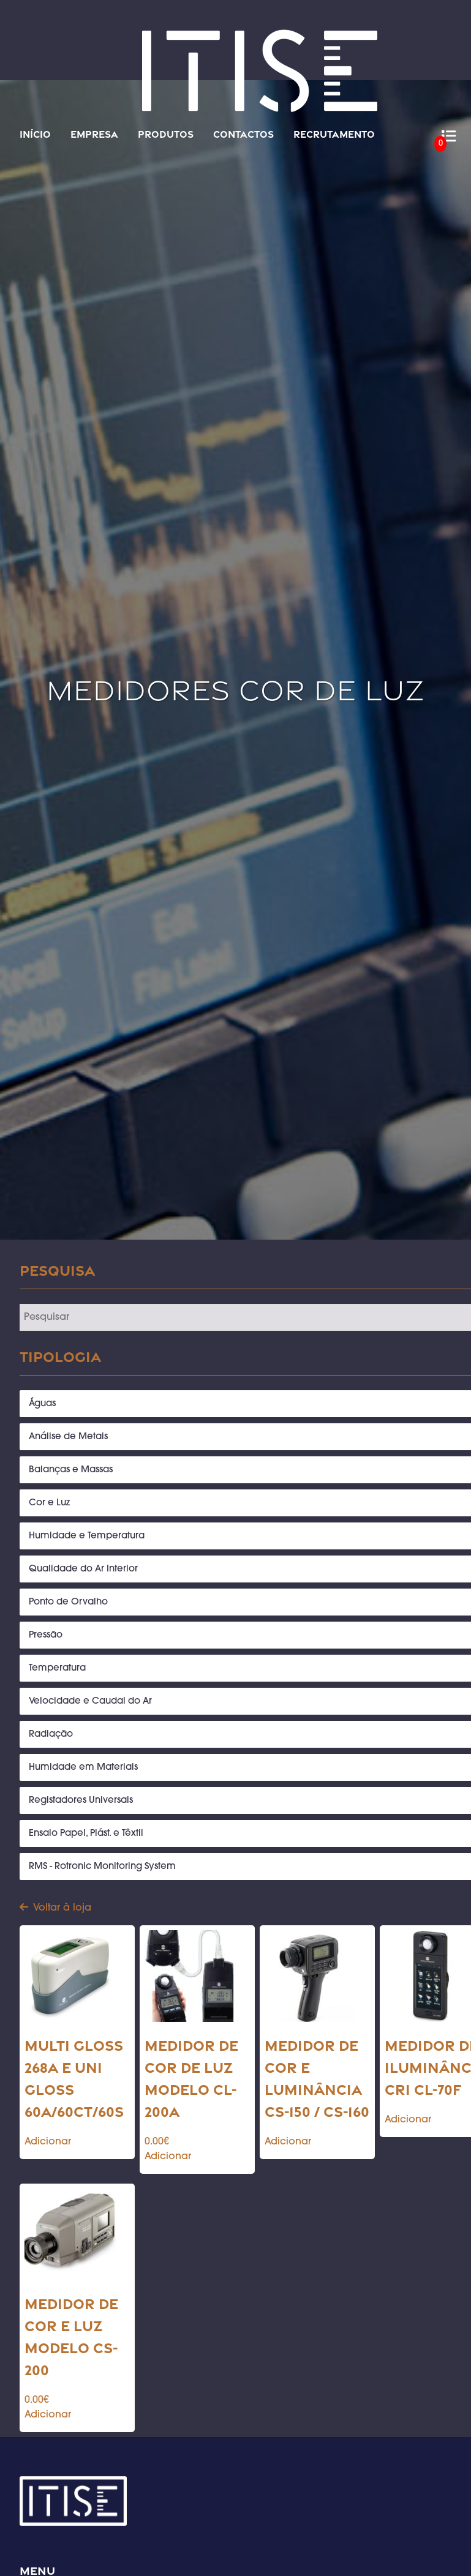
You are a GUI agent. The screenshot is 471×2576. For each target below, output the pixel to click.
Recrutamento (334, 134)
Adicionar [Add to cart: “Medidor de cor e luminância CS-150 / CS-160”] (288, 2142)
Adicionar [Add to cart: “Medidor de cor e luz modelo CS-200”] (47, 2415)
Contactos (243, 134)
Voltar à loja (55, 1908)
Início (35, 134)
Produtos (166, 134)
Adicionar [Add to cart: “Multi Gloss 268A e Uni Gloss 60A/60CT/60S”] (47, 2142)
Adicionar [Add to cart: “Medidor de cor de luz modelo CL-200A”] (168, 2157)
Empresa (94, 134)
